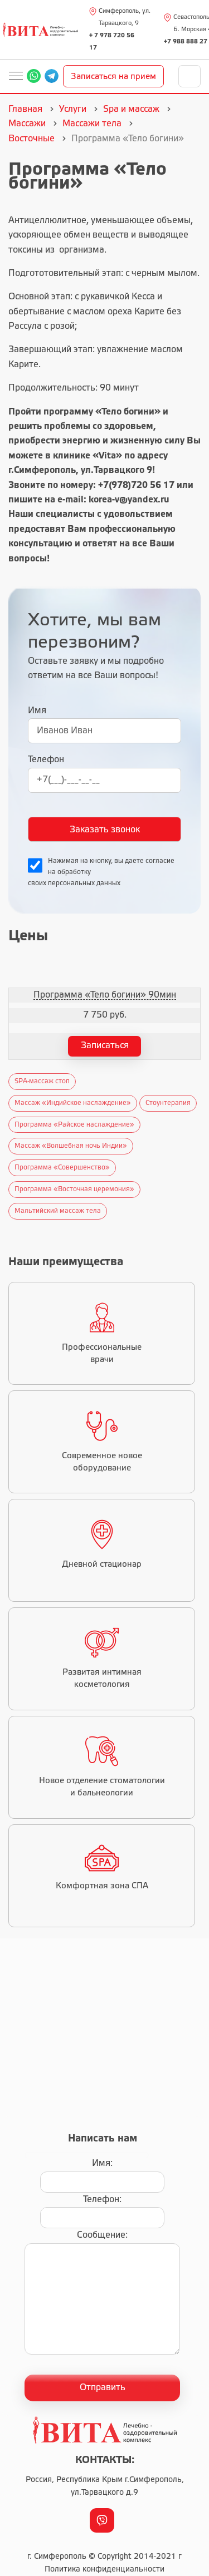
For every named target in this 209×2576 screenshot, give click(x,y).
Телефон (46, 760)
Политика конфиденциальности (104, 2569)
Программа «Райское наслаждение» (74, 1125)
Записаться (105, 1046)
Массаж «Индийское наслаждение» (72, 1103)
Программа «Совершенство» (62, 1167)
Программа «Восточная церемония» (74, 1189)
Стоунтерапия (168, 1103)
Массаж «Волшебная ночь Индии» (70, 1146)
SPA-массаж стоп (42, 1081)
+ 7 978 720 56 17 (111, 42)
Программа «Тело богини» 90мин (104, 995)
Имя (37, 711)
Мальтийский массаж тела (57, 1211)
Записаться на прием (113, 77)
